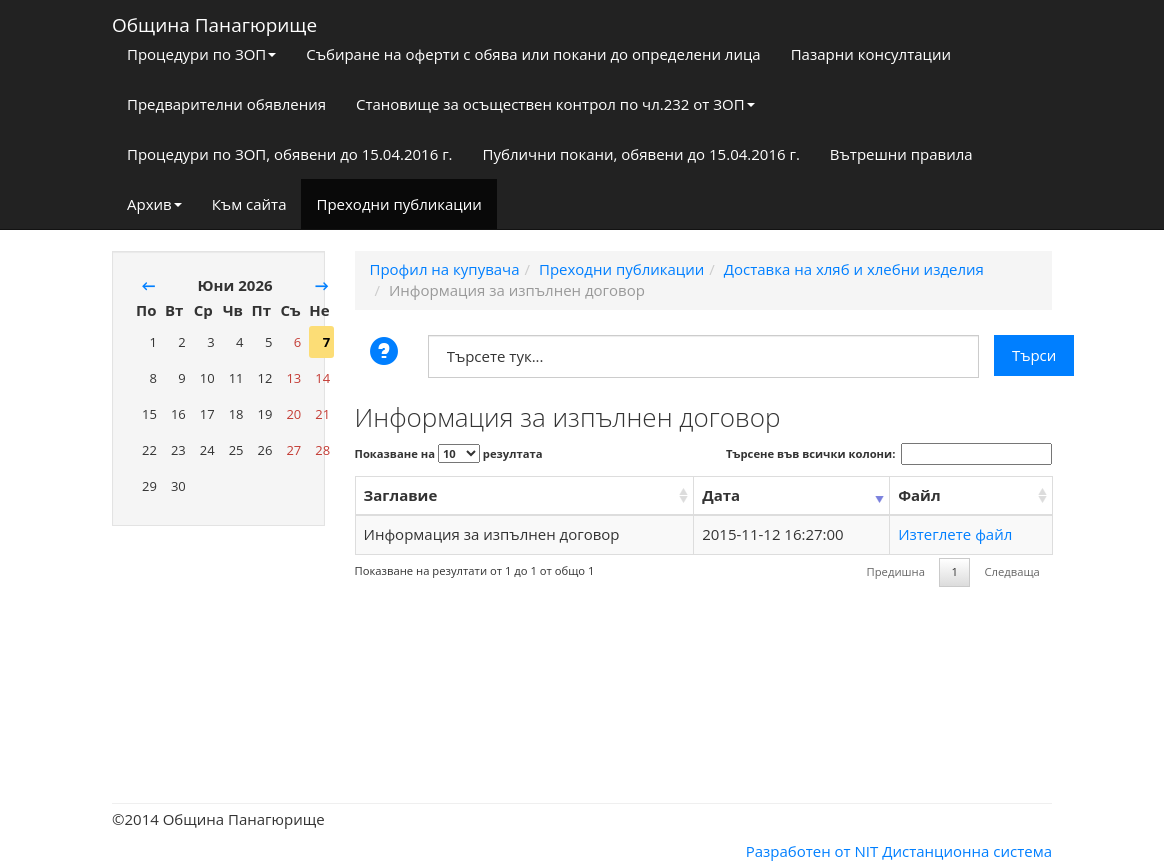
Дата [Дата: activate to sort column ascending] (721, 495)
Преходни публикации (398, 204)
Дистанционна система (967, 851)
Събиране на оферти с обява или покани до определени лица (533, 54)
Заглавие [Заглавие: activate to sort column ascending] (401, 495)
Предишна (896, 571)
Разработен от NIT (812, 851)
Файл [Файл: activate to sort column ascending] (919, 495)
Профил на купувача (445, 269)
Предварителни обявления (226, 104)
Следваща (1011, 571)
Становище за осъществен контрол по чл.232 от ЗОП (555, 104)
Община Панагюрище (214, 21)
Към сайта (249, 204)
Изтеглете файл (955, 534)
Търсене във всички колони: (889, 454)
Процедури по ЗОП (201, 54)
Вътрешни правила (901, 154)
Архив (154, 204)
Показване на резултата (449, 453)
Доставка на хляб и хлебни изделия (854, 269)
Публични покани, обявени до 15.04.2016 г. (641, 154)
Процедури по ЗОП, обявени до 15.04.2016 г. (290, 154)
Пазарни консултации (871, 54)
